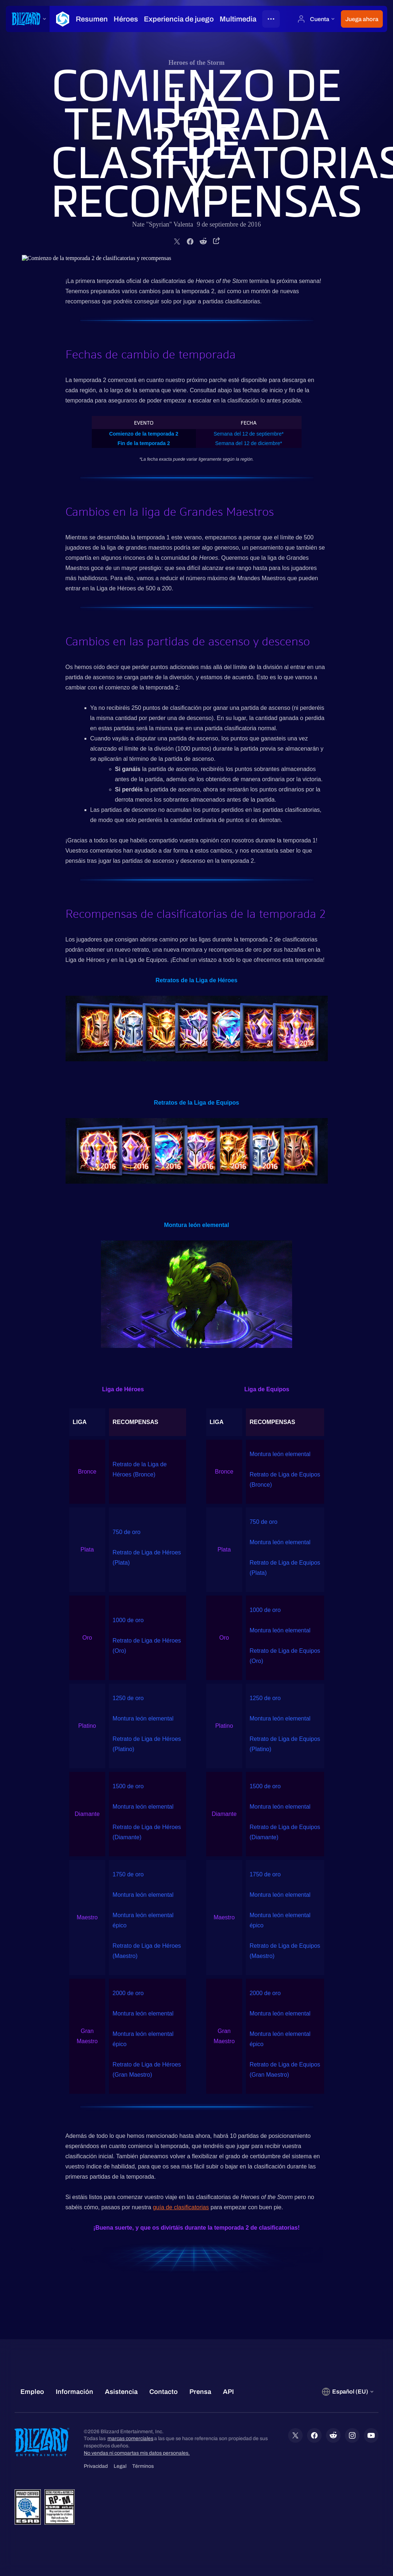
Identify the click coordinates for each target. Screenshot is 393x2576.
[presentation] (28, 19)
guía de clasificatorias (181, 2207)
